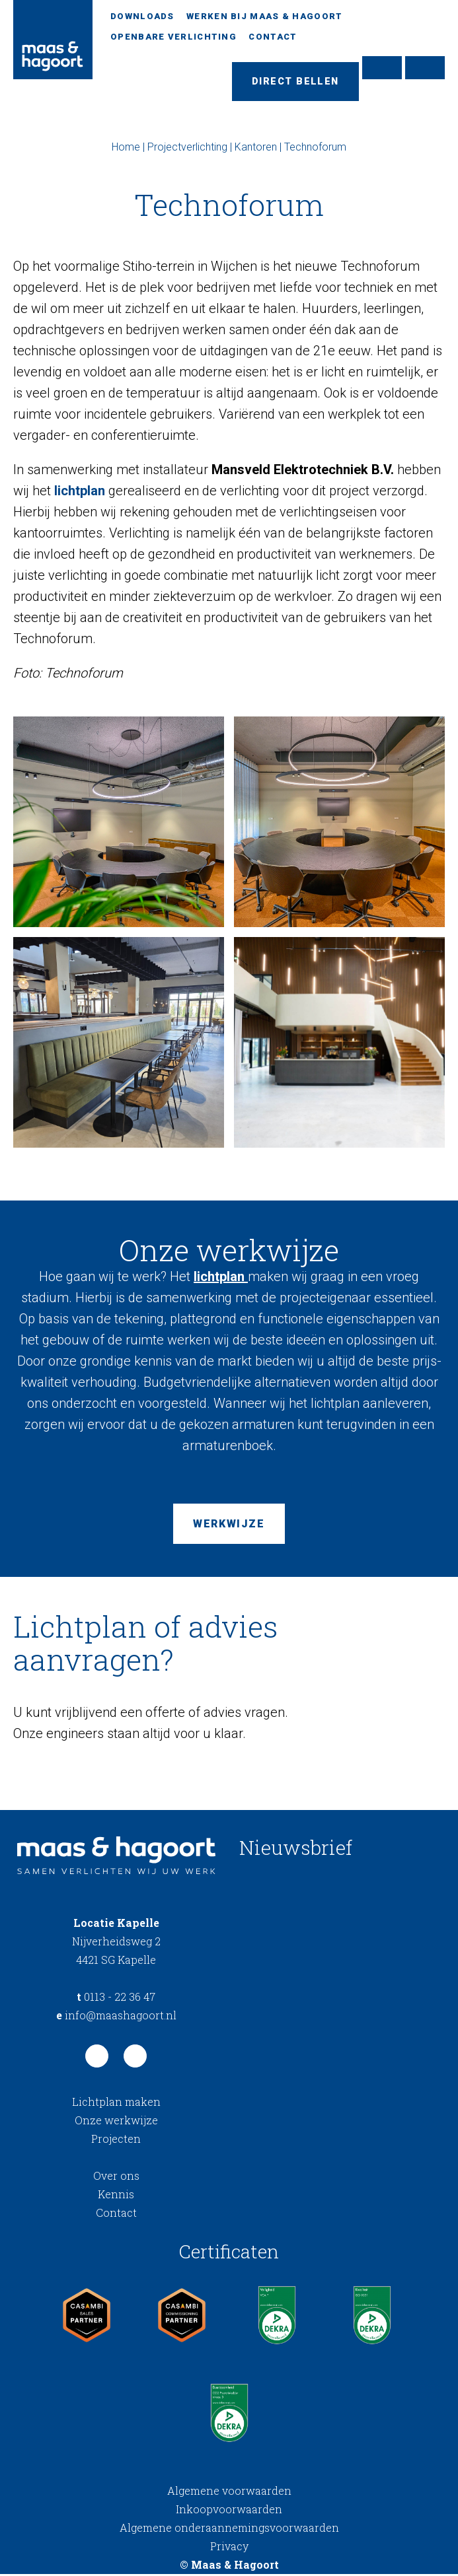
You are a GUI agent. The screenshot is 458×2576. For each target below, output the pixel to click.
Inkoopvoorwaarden (229, 2511)
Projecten (116, 2140)
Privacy (229, 2548)
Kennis (116, 2196)
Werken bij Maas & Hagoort (264, 16)
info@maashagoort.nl (116, 2017)
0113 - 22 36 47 (116, 1998)
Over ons (116, 2177)
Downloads (142, 16)
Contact (272, 37)
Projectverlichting (187, 148)
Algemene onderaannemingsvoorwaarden (229, 2529)
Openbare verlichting (173, 37)
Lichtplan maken (116, 2103)
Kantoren (256, 148)
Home (126, 148)
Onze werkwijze (116, 2122)
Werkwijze (228, 1525)
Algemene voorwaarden (229, 2492)
